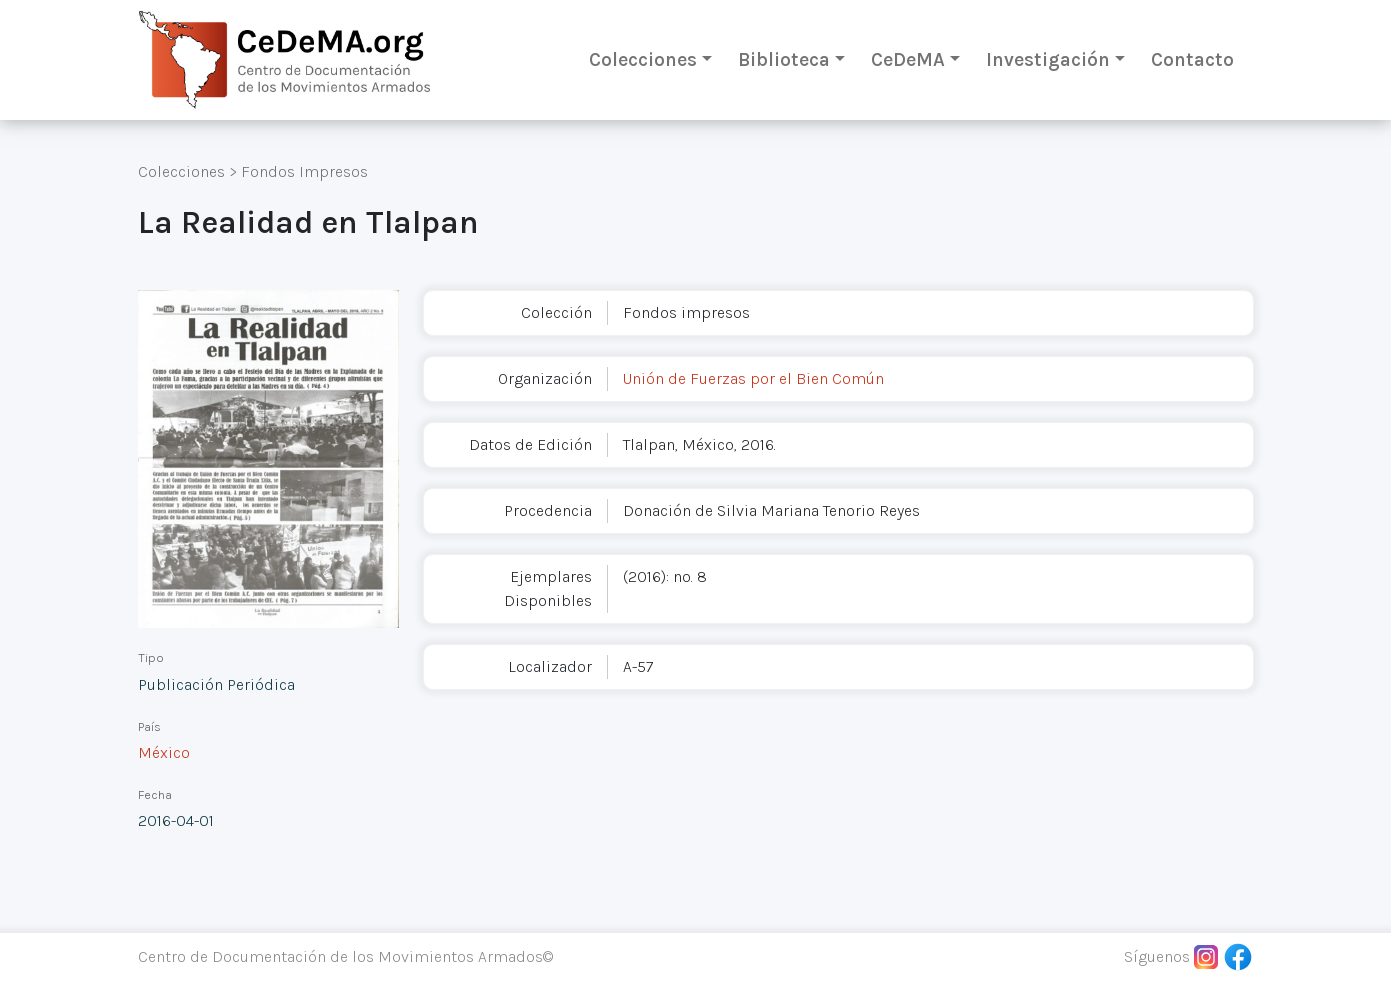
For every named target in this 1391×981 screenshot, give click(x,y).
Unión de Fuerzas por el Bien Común (753, 378)
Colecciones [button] (643, 59)
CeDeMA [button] (908, 59)
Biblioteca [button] (784, 59)
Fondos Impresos (304, 171)
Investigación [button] (1048, 59)
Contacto (1192, 59)
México (164, 752)
